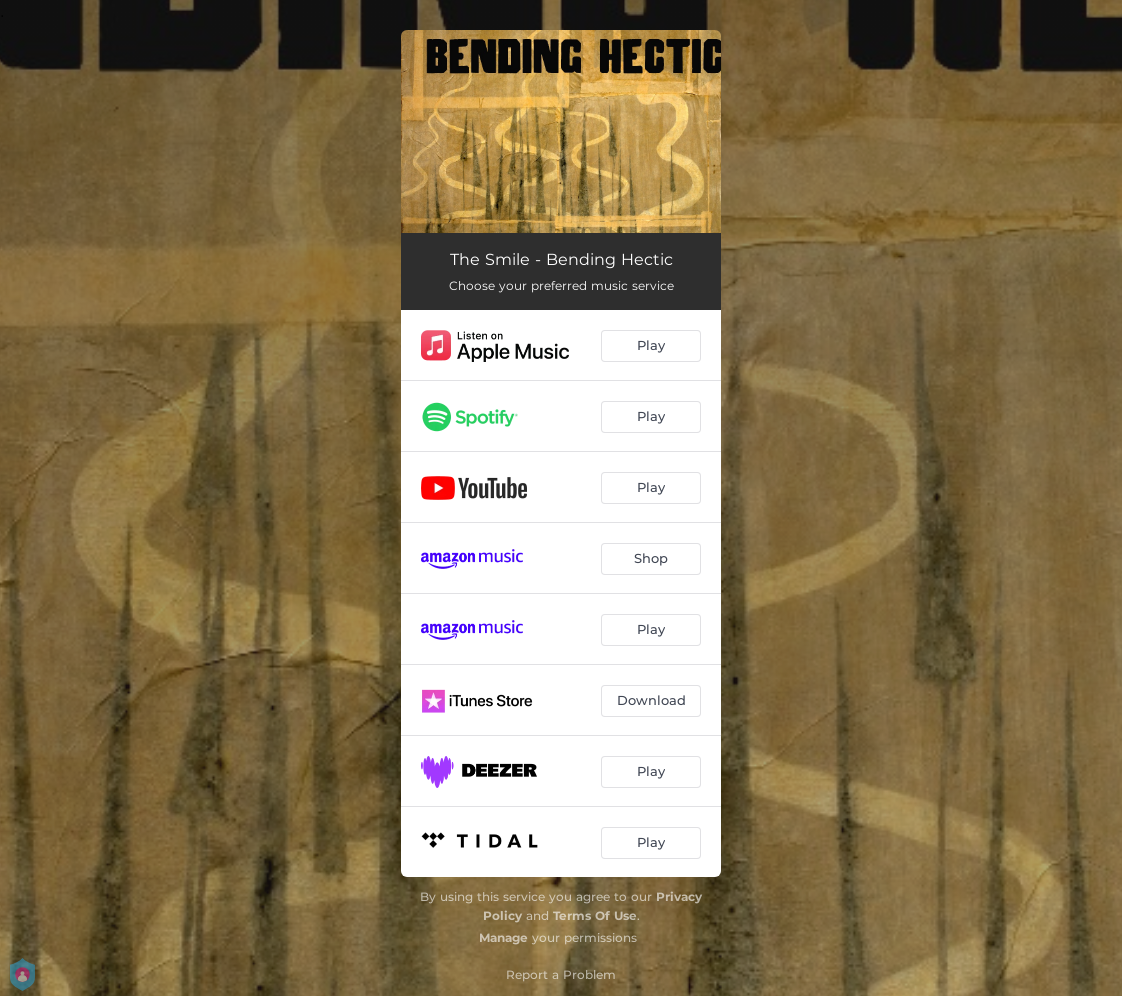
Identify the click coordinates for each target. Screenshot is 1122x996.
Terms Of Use (595, 915)
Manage (503, 937)
